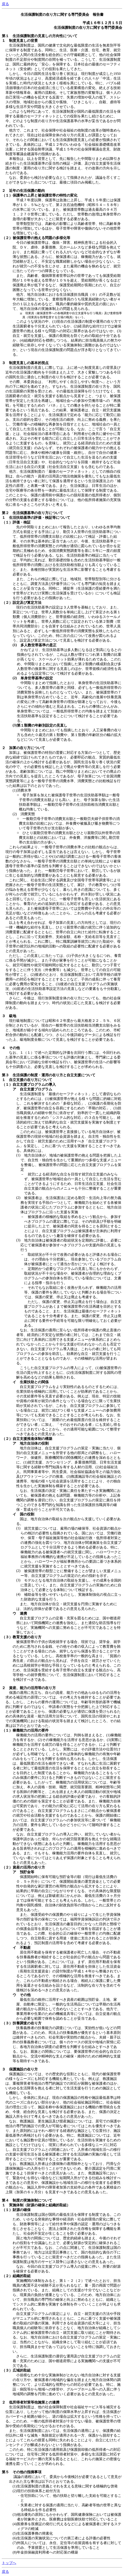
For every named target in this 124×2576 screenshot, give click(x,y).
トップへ (9, 2563)
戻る (5, 4)
